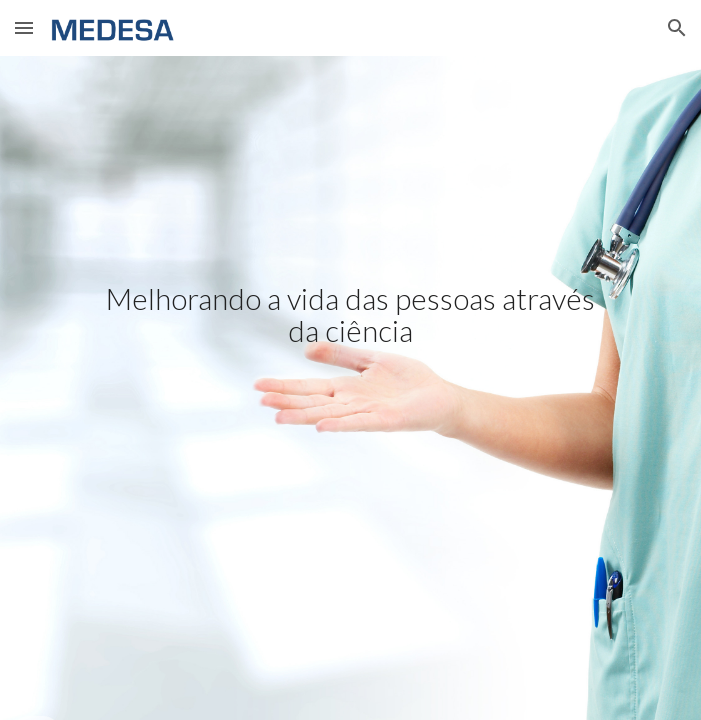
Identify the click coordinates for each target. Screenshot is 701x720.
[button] (24, 27)
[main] (350, 388)
